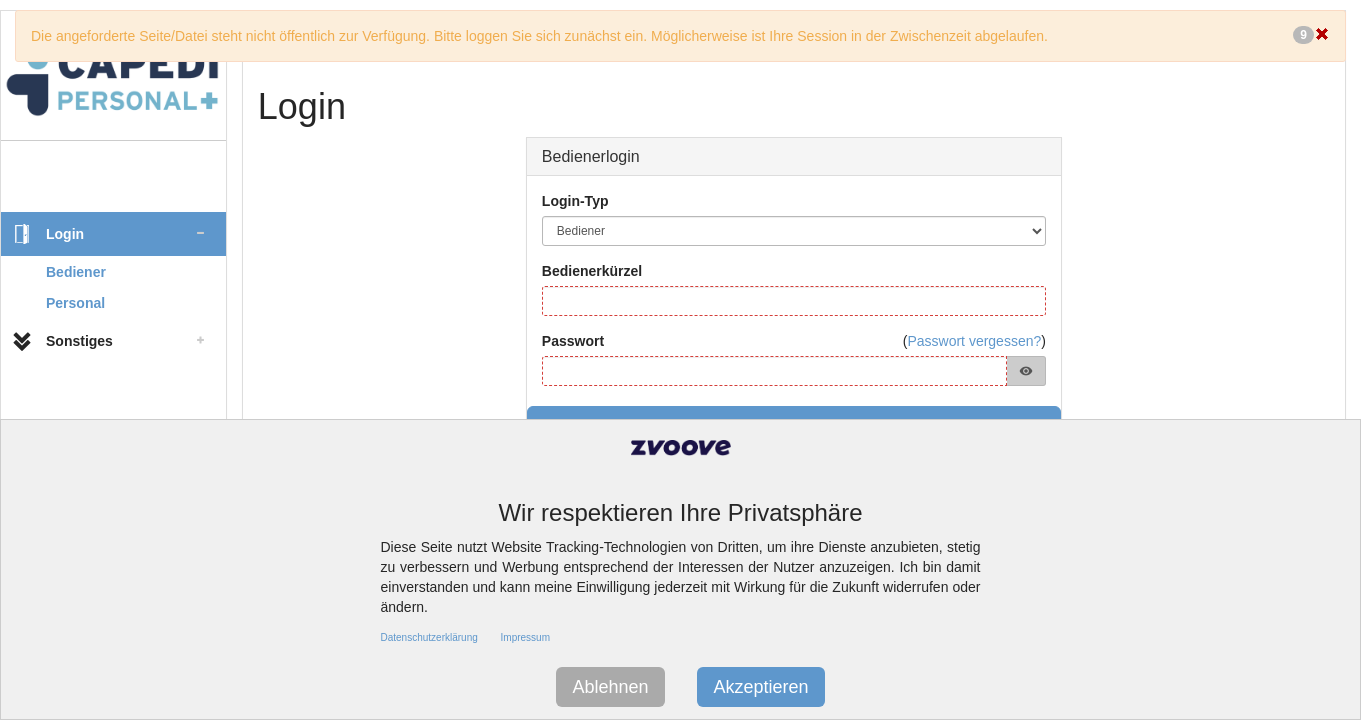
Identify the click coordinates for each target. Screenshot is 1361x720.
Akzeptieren (760, 687)
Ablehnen (610, 687)
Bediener (76, 272)
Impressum (525, 637)
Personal (75, 303)
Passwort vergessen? (974, 341)
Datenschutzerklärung (429, 637)
